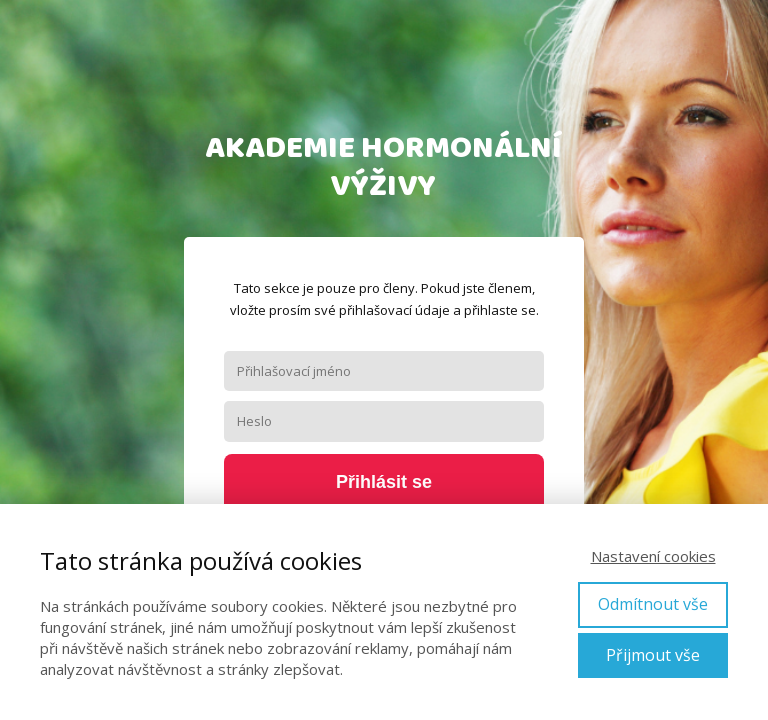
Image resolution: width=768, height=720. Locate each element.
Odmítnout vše (653, 604)
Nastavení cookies (653, 556)
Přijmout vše (653, 655)
